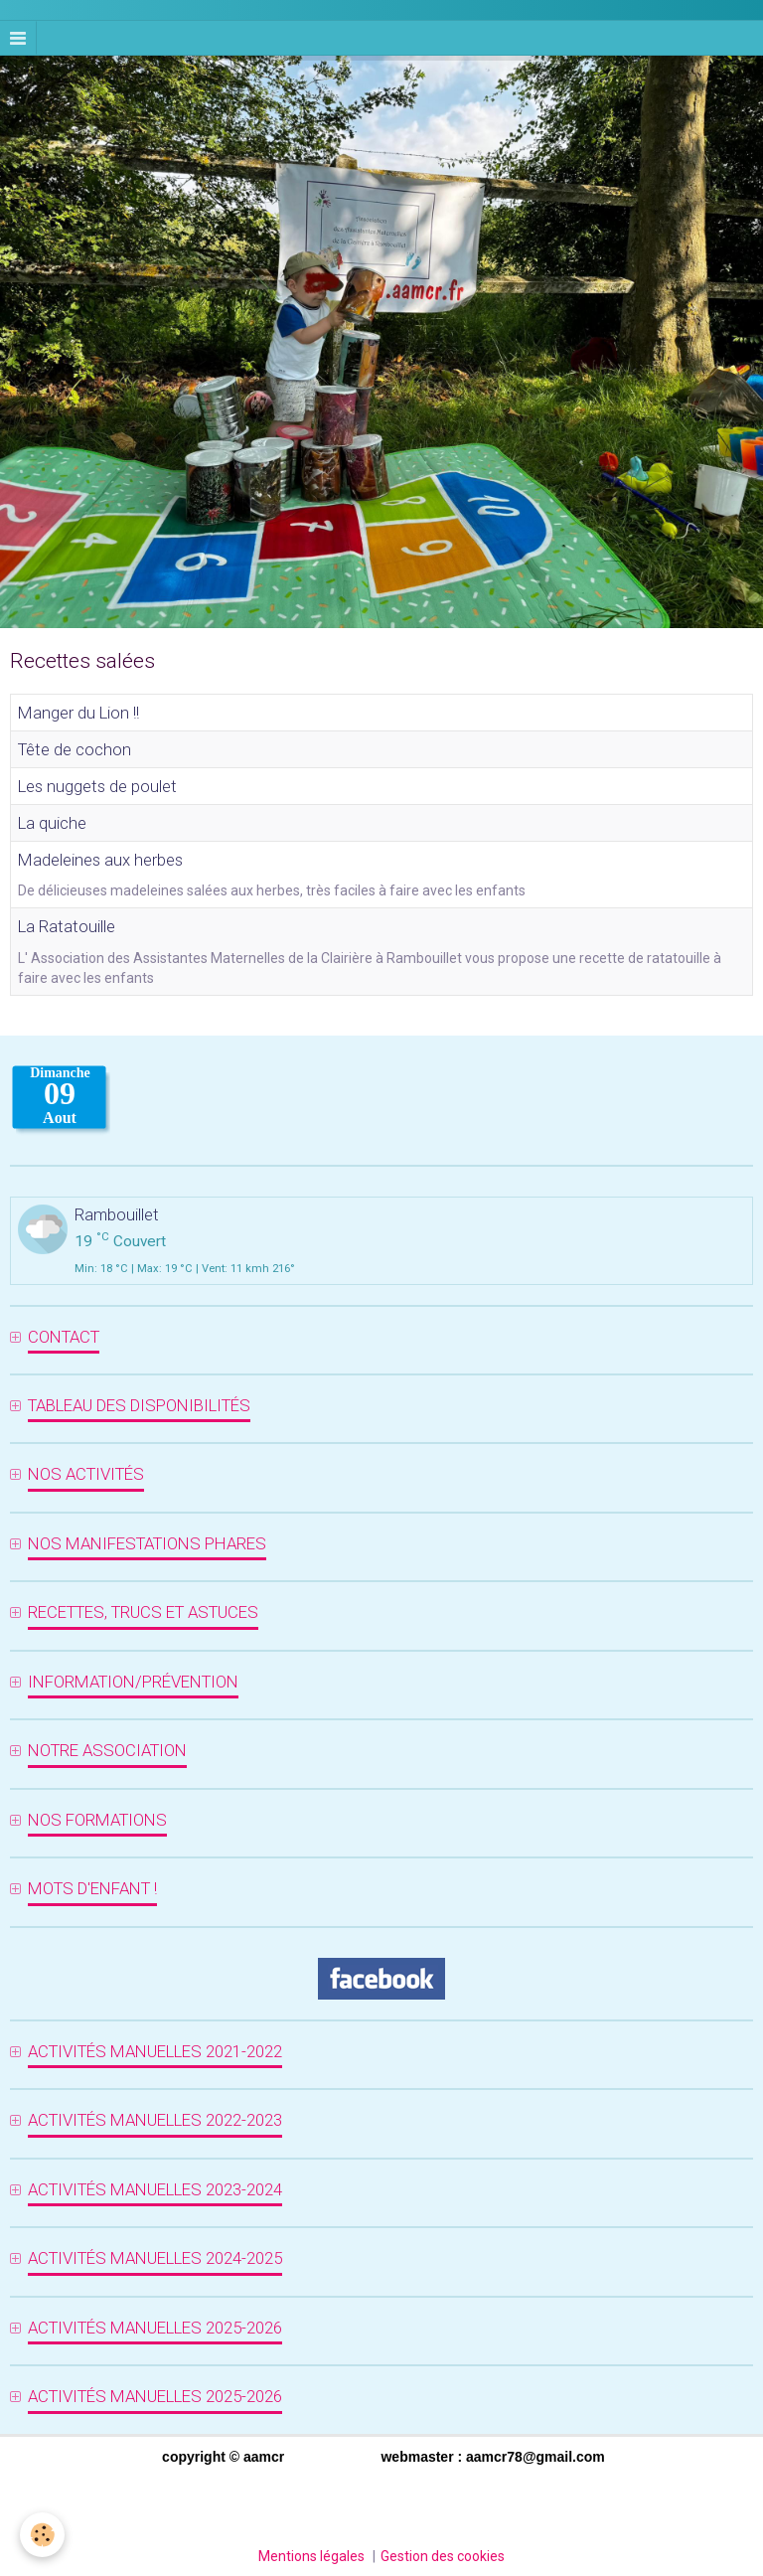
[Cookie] (42, 2534)
